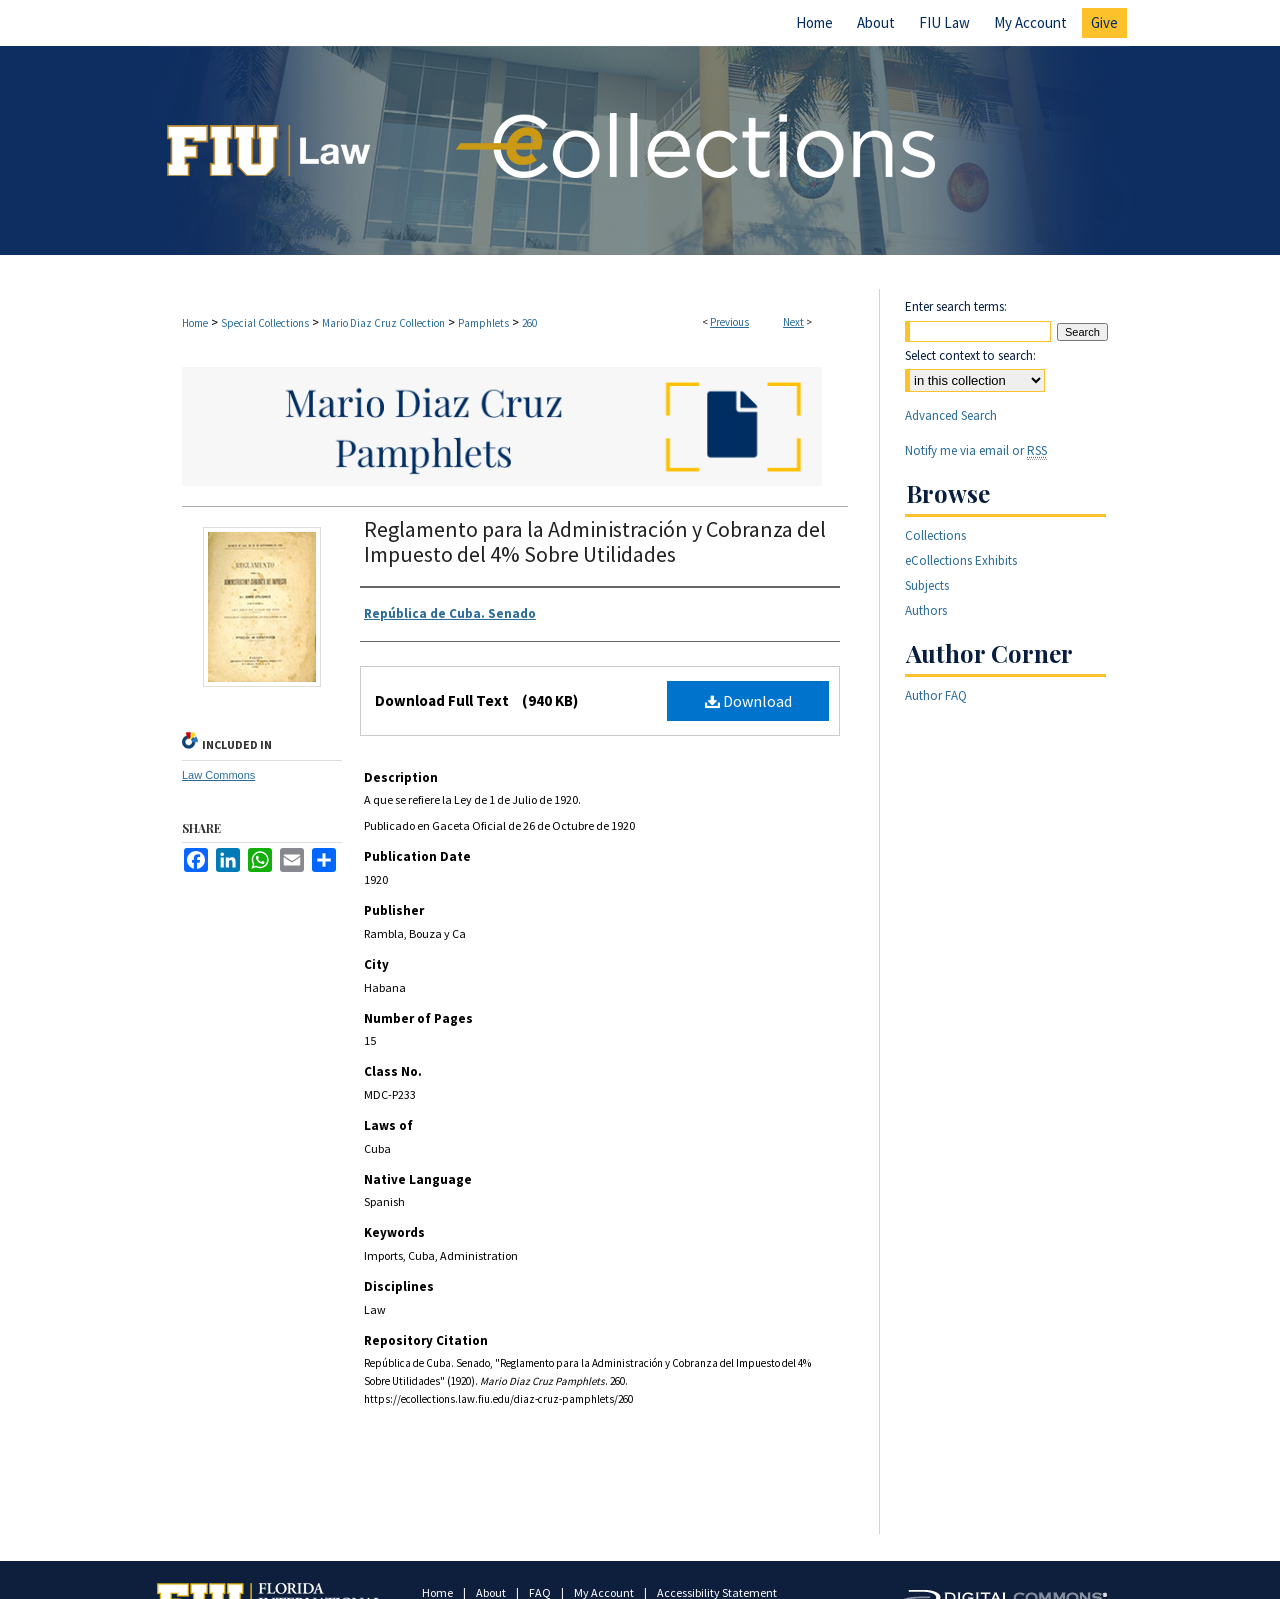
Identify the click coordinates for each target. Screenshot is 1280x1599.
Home (195, 323)
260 (529, 323)
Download (748, 701)
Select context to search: (970, 355)
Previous (729, 322)
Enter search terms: (956, 306)
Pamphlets (483, 323)
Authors (926, 610)
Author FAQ (936, 695)
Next (793, 322)
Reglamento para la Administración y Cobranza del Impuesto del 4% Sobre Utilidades (595, 541)
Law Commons (218, 775)
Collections (935, 535)
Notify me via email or (976, 450)
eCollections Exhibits (961, 560)
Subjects (927, 585)
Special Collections (265, 323)
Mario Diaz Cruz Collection (383, 323)
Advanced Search (951, 415)
